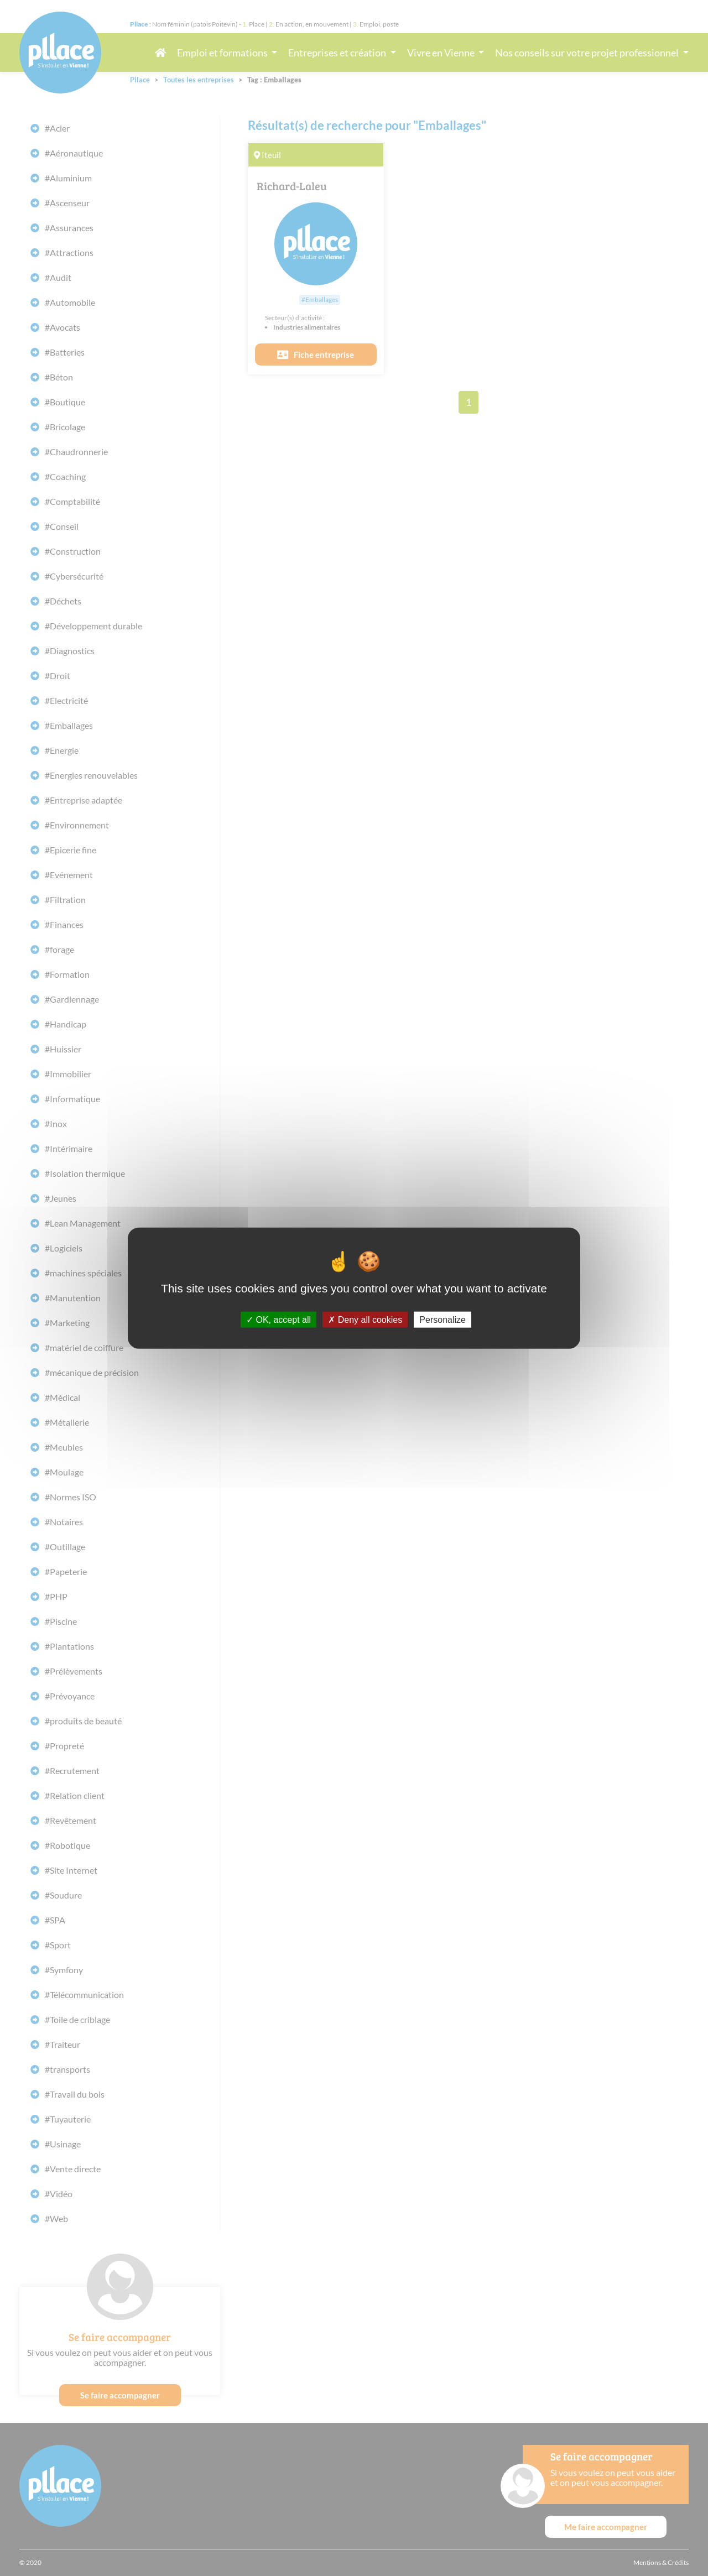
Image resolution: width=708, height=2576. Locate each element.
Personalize (442, 1319)
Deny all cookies (365, 1319)
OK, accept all (278, 1319)
